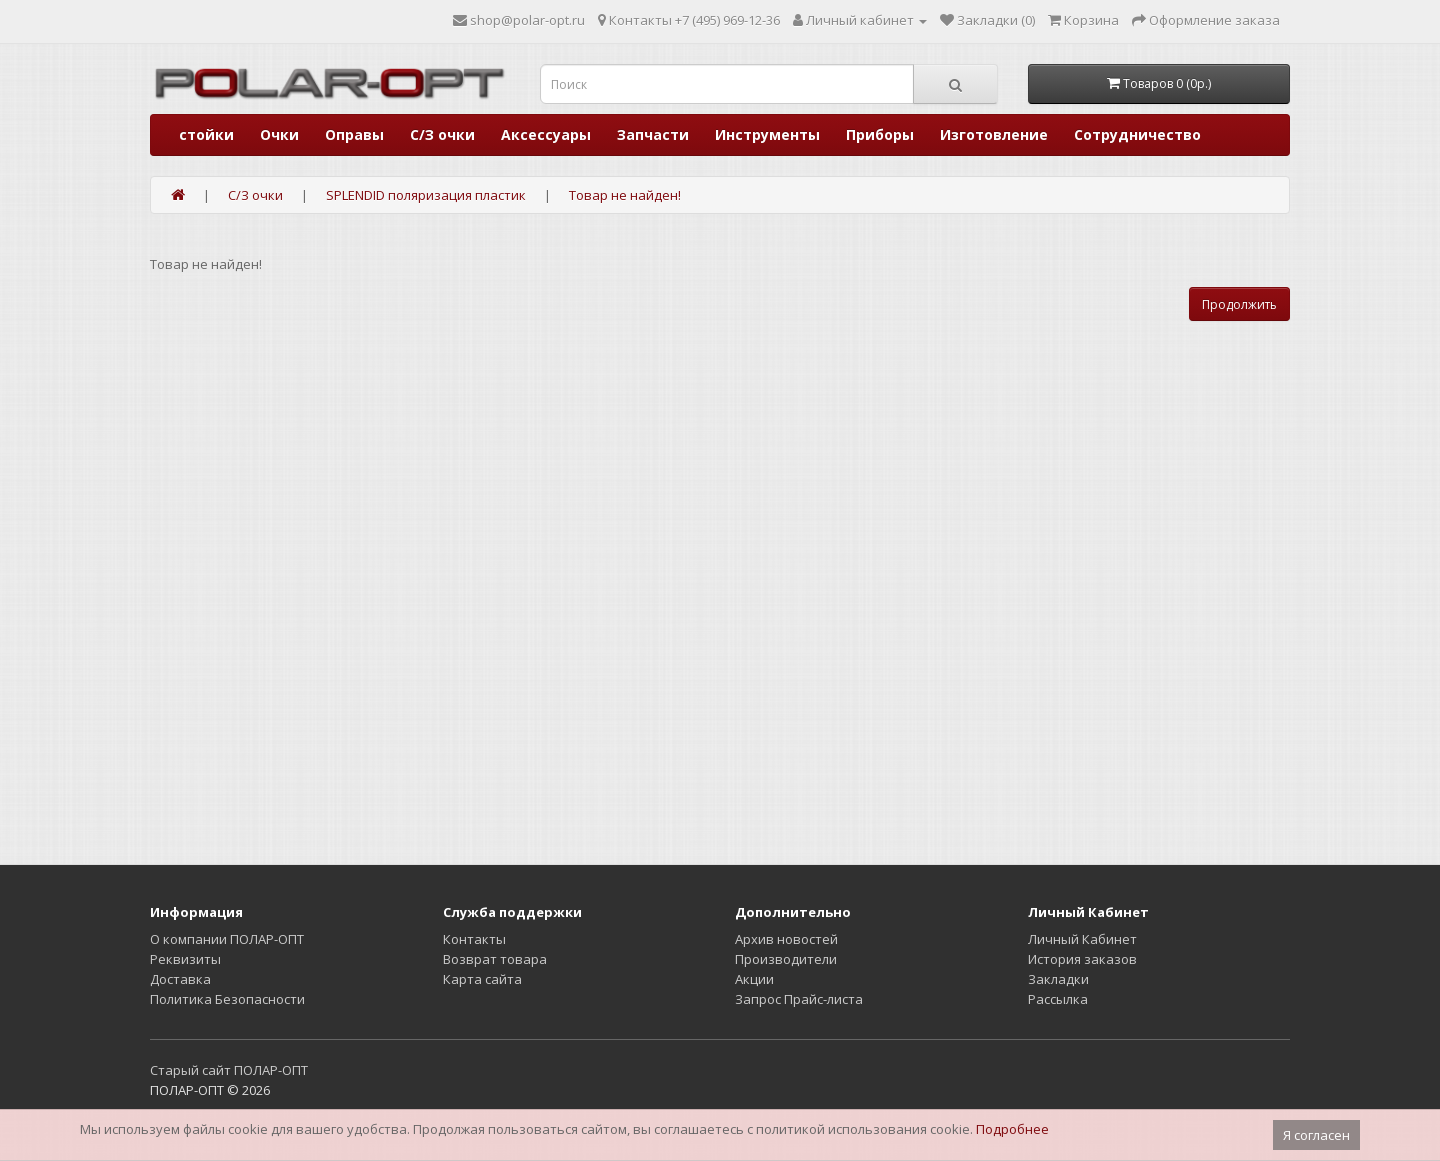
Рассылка (1058, 999)
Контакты (474, 939)
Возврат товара (495, 959)
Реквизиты (185, 959)
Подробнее (1012, 1129)
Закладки (1058, 979)
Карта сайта (482, 979)
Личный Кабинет (1082, 939)
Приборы (880, 134)
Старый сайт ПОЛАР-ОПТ (229, 1070)
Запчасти (653, 134)
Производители (786, 959)
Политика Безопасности (227, 999)
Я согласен (1316, 1135)
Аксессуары (546, 134)
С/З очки (442, 134)
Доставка (180, 979)
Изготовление (994, 134)
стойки (206, 134)
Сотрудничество (1137, 134)
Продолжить (1239, 304)
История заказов (1082, 959)
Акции (754, 979)
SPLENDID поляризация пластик (426, 195)
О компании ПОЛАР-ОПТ (227, 939)
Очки (279, 134)
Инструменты (767, 134)
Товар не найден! (625, 195)
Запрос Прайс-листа (799, 999)
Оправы (354, 134)
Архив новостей (786, 939)
